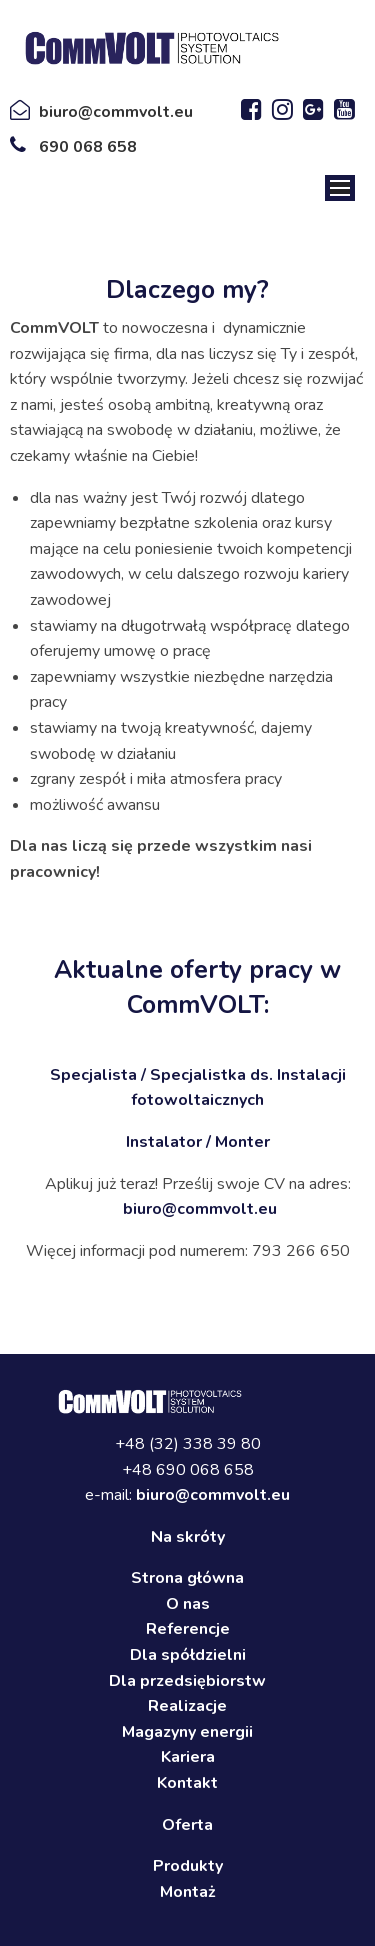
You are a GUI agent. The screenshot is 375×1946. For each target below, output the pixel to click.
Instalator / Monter (198, 1142)
